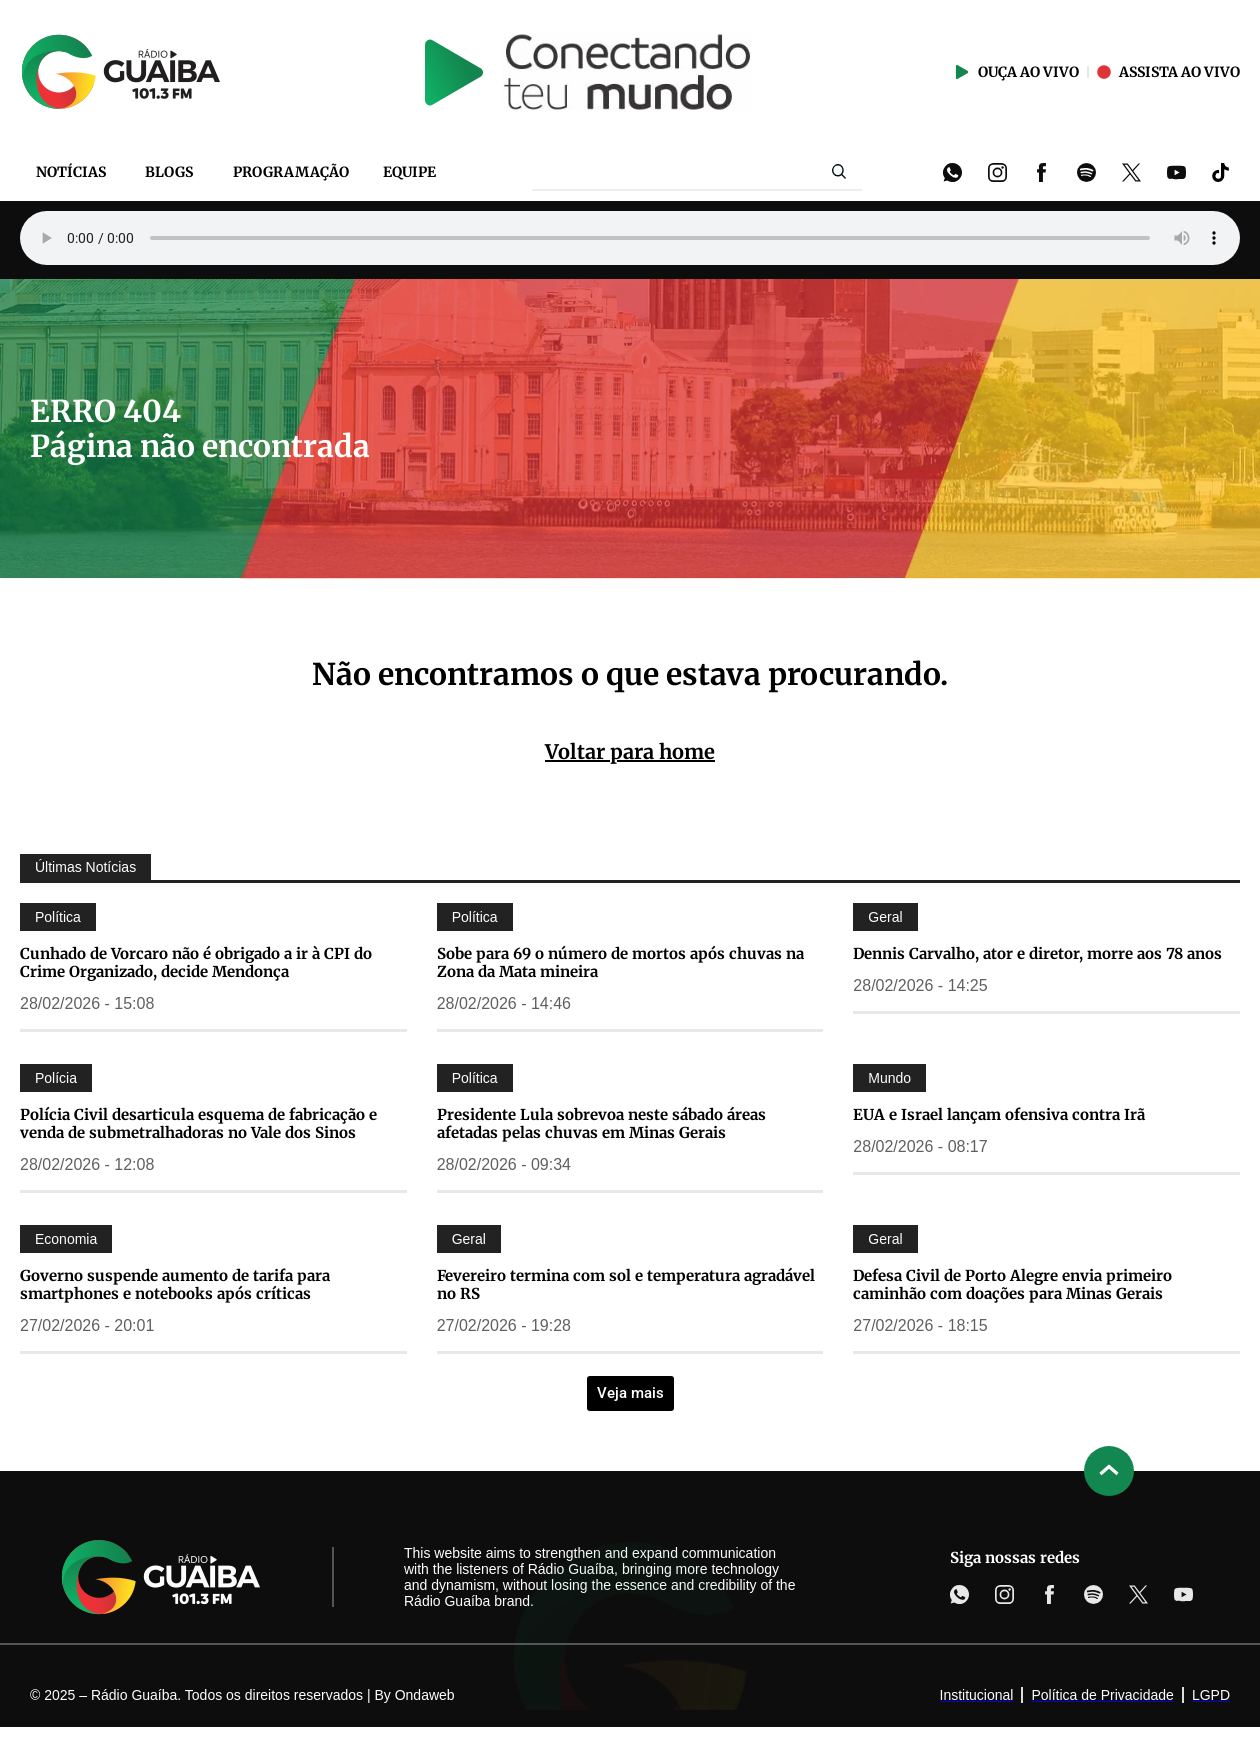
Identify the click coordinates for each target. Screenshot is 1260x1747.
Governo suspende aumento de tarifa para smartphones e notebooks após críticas (175, 1284)
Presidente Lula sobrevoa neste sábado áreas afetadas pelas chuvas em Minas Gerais (601, 1123)
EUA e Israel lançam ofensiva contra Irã (999, 1114)
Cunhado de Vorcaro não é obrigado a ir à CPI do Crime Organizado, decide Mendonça (196, 962)
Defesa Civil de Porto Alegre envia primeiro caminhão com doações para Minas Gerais (1012, 1284)
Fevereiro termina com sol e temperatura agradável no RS (626, 1284)
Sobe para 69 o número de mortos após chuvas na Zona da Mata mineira (620, 962)
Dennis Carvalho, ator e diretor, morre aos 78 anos (1037, 953)
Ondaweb (425, 1695)
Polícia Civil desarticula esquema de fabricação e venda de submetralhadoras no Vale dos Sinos (198, 1123)
